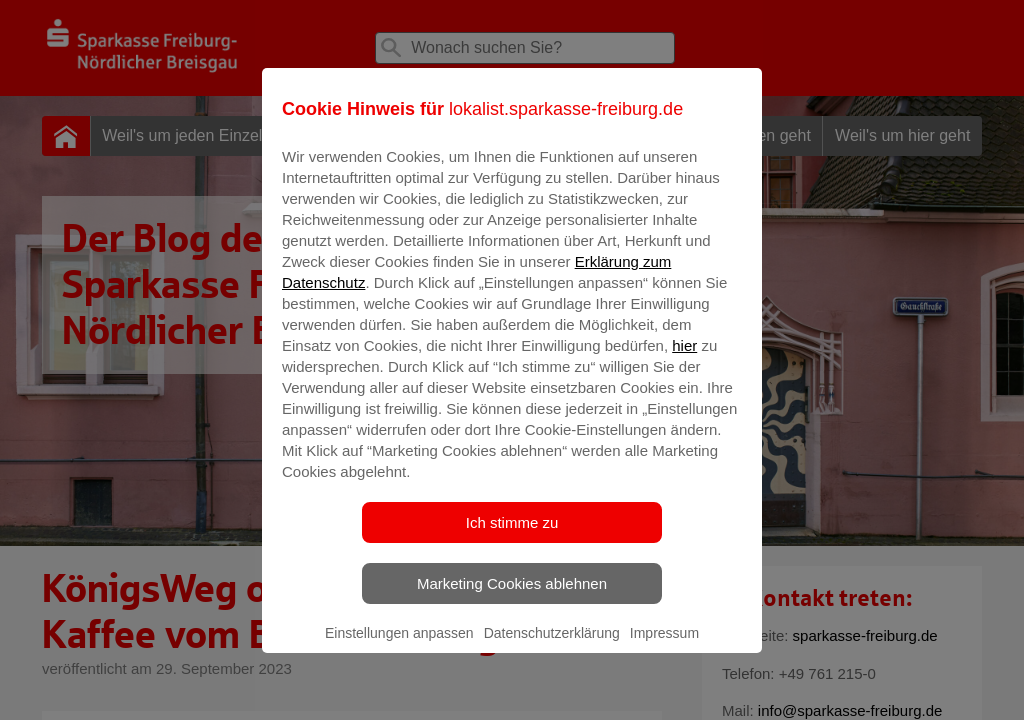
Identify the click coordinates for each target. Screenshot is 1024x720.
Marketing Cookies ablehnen (512, 597)
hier (684, 359)
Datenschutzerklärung (552, 647)
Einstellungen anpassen (399, 647)
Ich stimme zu (512, 536)
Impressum (664, 647)
